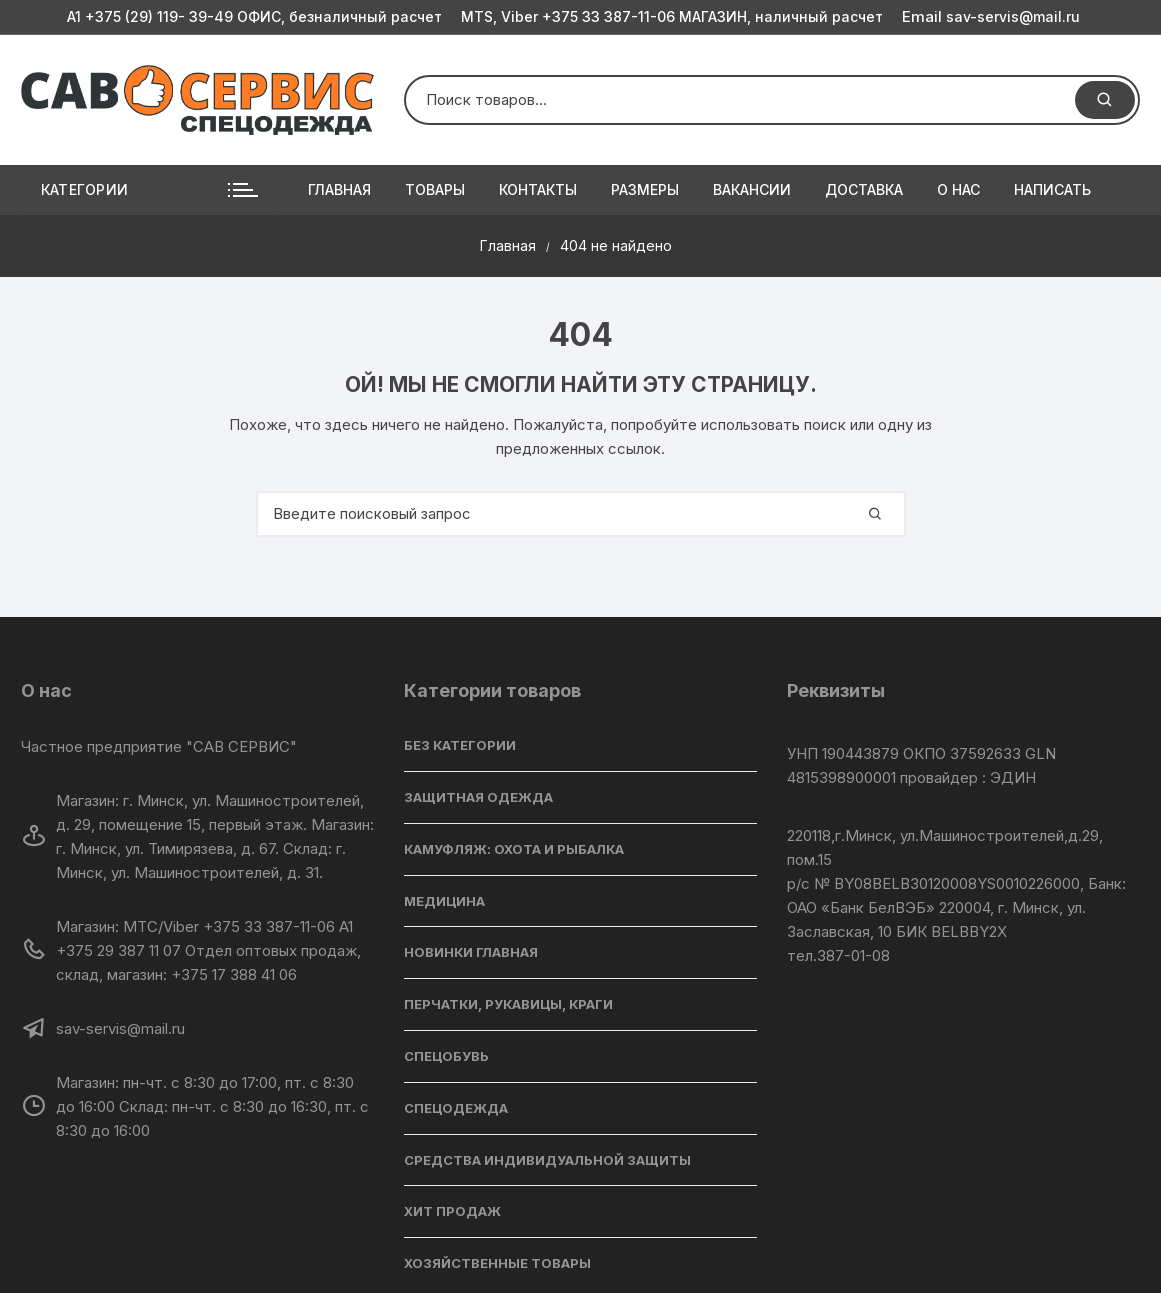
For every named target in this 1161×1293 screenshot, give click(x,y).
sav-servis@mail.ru (991, 16)
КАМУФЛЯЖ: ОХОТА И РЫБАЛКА (514, 849)
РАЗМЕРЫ (645, 189)
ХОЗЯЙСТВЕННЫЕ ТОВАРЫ (497, 1263)
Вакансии (752, 189)
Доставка (864, 189)
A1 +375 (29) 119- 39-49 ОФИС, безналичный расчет (254, 16)
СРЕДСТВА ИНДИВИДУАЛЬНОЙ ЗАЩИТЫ (547, 1160)
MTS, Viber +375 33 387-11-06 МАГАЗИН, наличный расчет (672, 16)
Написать (1052, 189)
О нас (958, 189)
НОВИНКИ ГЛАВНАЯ (471, 952)
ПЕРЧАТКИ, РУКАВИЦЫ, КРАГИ (508, 1004)
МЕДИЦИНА (444, 901)
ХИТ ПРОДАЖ (452, 1211)
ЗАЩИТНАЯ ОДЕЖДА (478, 797)
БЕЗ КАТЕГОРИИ (460, 745)
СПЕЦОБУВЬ (446, 1056)
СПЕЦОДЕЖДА (456, 1108)
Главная (339, 189)
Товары (435, 189)
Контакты (538, 189)
